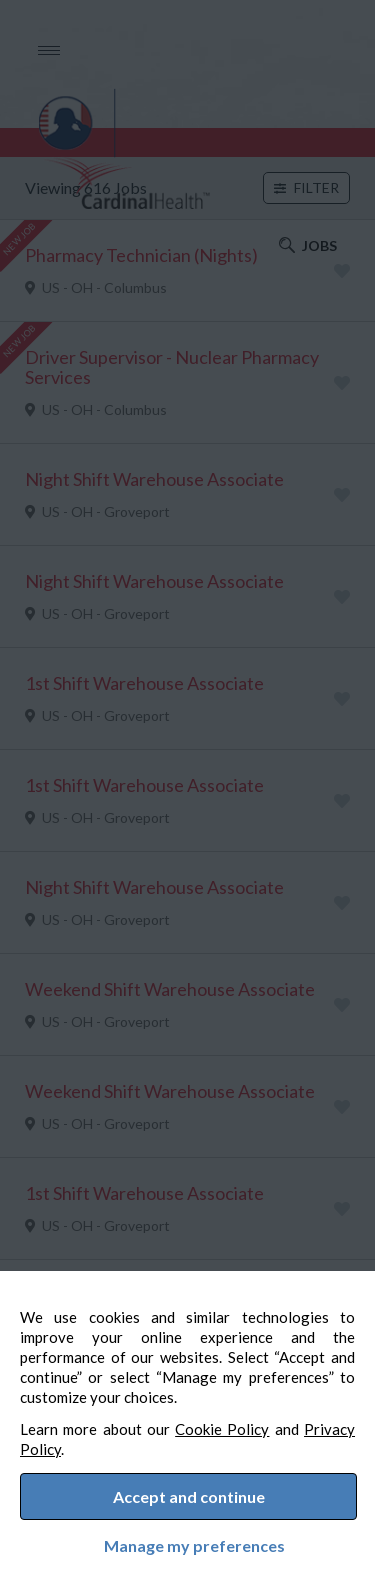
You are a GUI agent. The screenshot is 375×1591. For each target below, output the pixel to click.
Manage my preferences (187, 1542)
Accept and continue (189, 1491)
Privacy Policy (87, 1438)
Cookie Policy (254, 1418)
